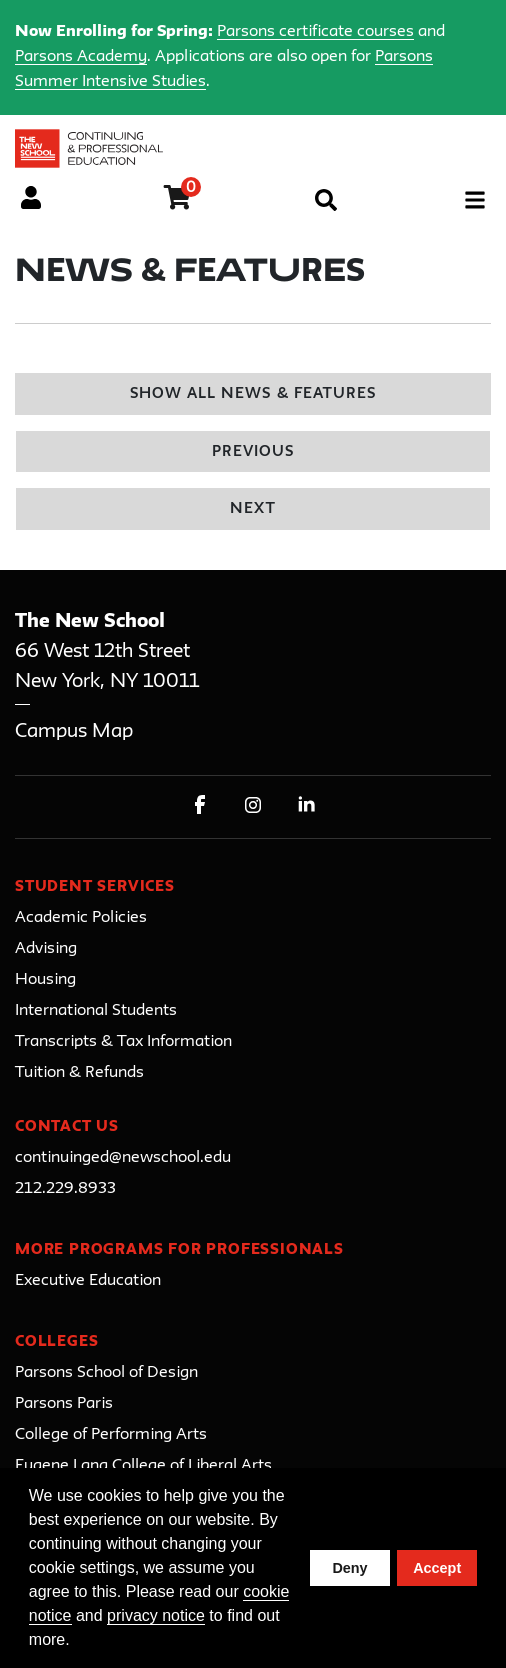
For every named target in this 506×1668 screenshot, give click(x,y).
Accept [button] (437, 1568)
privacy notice (156, 1615)
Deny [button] (349, 1568)
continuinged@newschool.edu (123, 1158)
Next (252, 509)
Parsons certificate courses (315, 32)
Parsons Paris (64, 1404)
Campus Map (74, 731)
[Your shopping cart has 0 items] (178, 201)
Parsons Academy (81, 57)
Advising (46, 949)
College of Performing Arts (111, 1435)
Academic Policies (81, 918)
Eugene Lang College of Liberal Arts (143, 1466)
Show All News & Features (253, 394)
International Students (96, 1011)
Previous (253, 452)
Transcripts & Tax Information (123, 1042)
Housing (45, 980)
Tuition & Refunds (79, 1073)
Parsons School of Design (106, 1373)
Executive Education (88, 1281)
